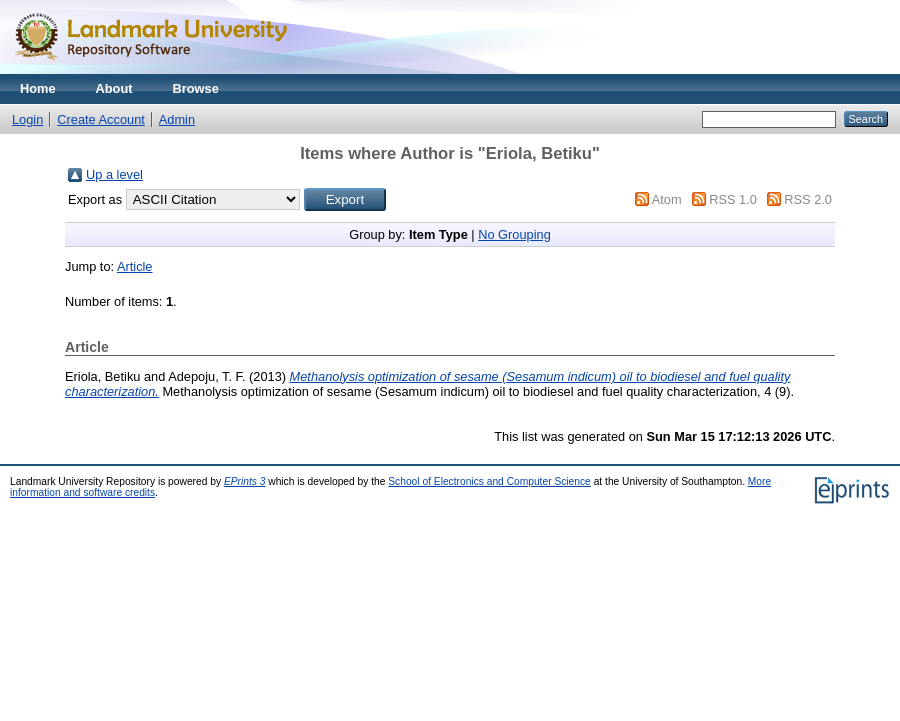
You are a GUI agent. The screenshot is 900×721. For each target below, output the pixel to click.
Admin (177, 119)
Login (27, 119)
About (114, 88)
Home (38, 88)
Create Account (101, 119)
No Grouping (514, 234)
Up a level (114, 174)
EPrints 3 (245, 481)
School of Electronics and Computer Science (489, 481)
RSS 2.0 (808, 199)
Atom (667, 199)
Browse (196, 88)
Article (135, 266)
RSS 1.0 (733, 199)
